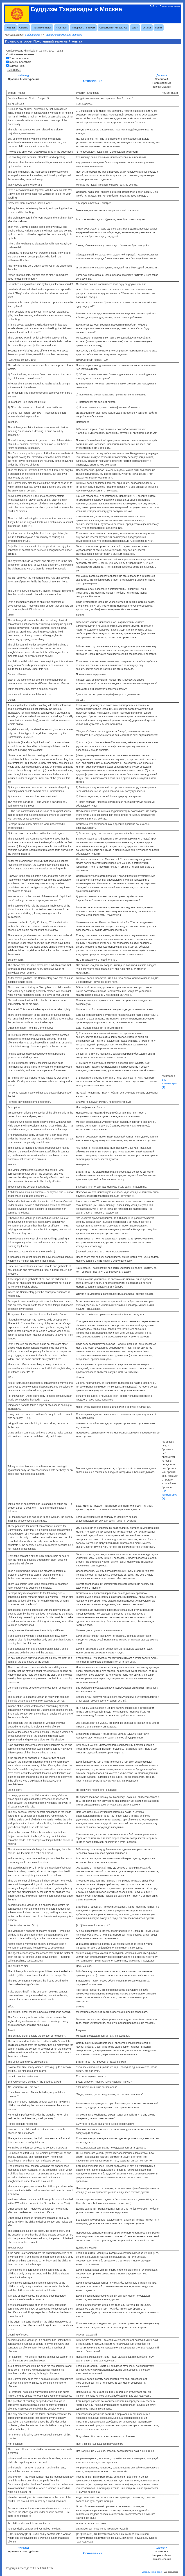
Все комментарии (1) (169, 1083)
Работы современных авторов (63, 34)
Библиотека (32, 34)
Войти (153, 6)
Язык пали (61, 27)
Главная (10, 27)
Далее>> (162, 75)
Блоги (135, 27)
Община (23, 27)
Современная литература (113, 27)
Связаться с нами (170, 6)
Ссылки (147, 27)
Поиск (158, 27)
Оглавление (92, 81)
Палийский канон (42, 27)
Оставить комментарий (152, 2572)
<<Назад (23, 75)
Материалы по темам (83, 27)
